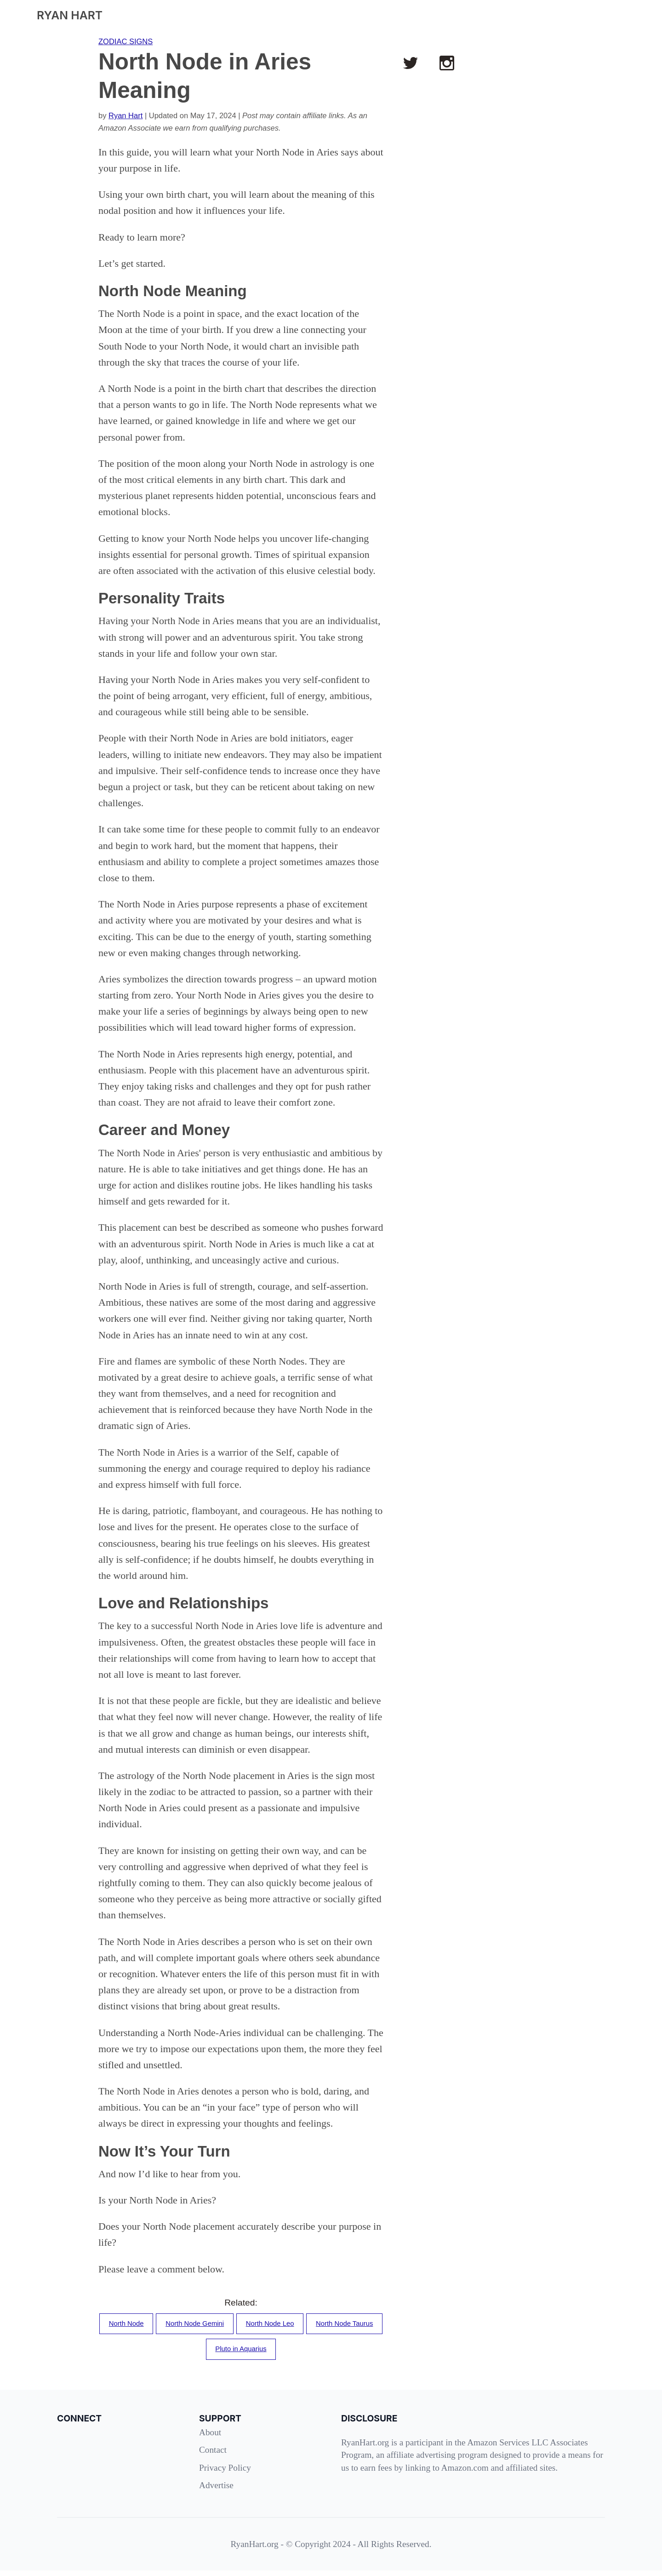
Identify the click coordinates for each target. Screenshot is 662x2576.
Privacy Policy (225, 2473)
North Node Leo (317, 2325)
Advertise (216, 2491)
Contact (213, 2455)
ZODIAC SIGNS (125, 41)
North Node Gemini (233, 2325)
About (210, 2438)
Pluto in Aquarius (284, 2353)
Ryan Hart (125, 115)
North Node (157, 2325)
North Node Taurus (200, 2353)
